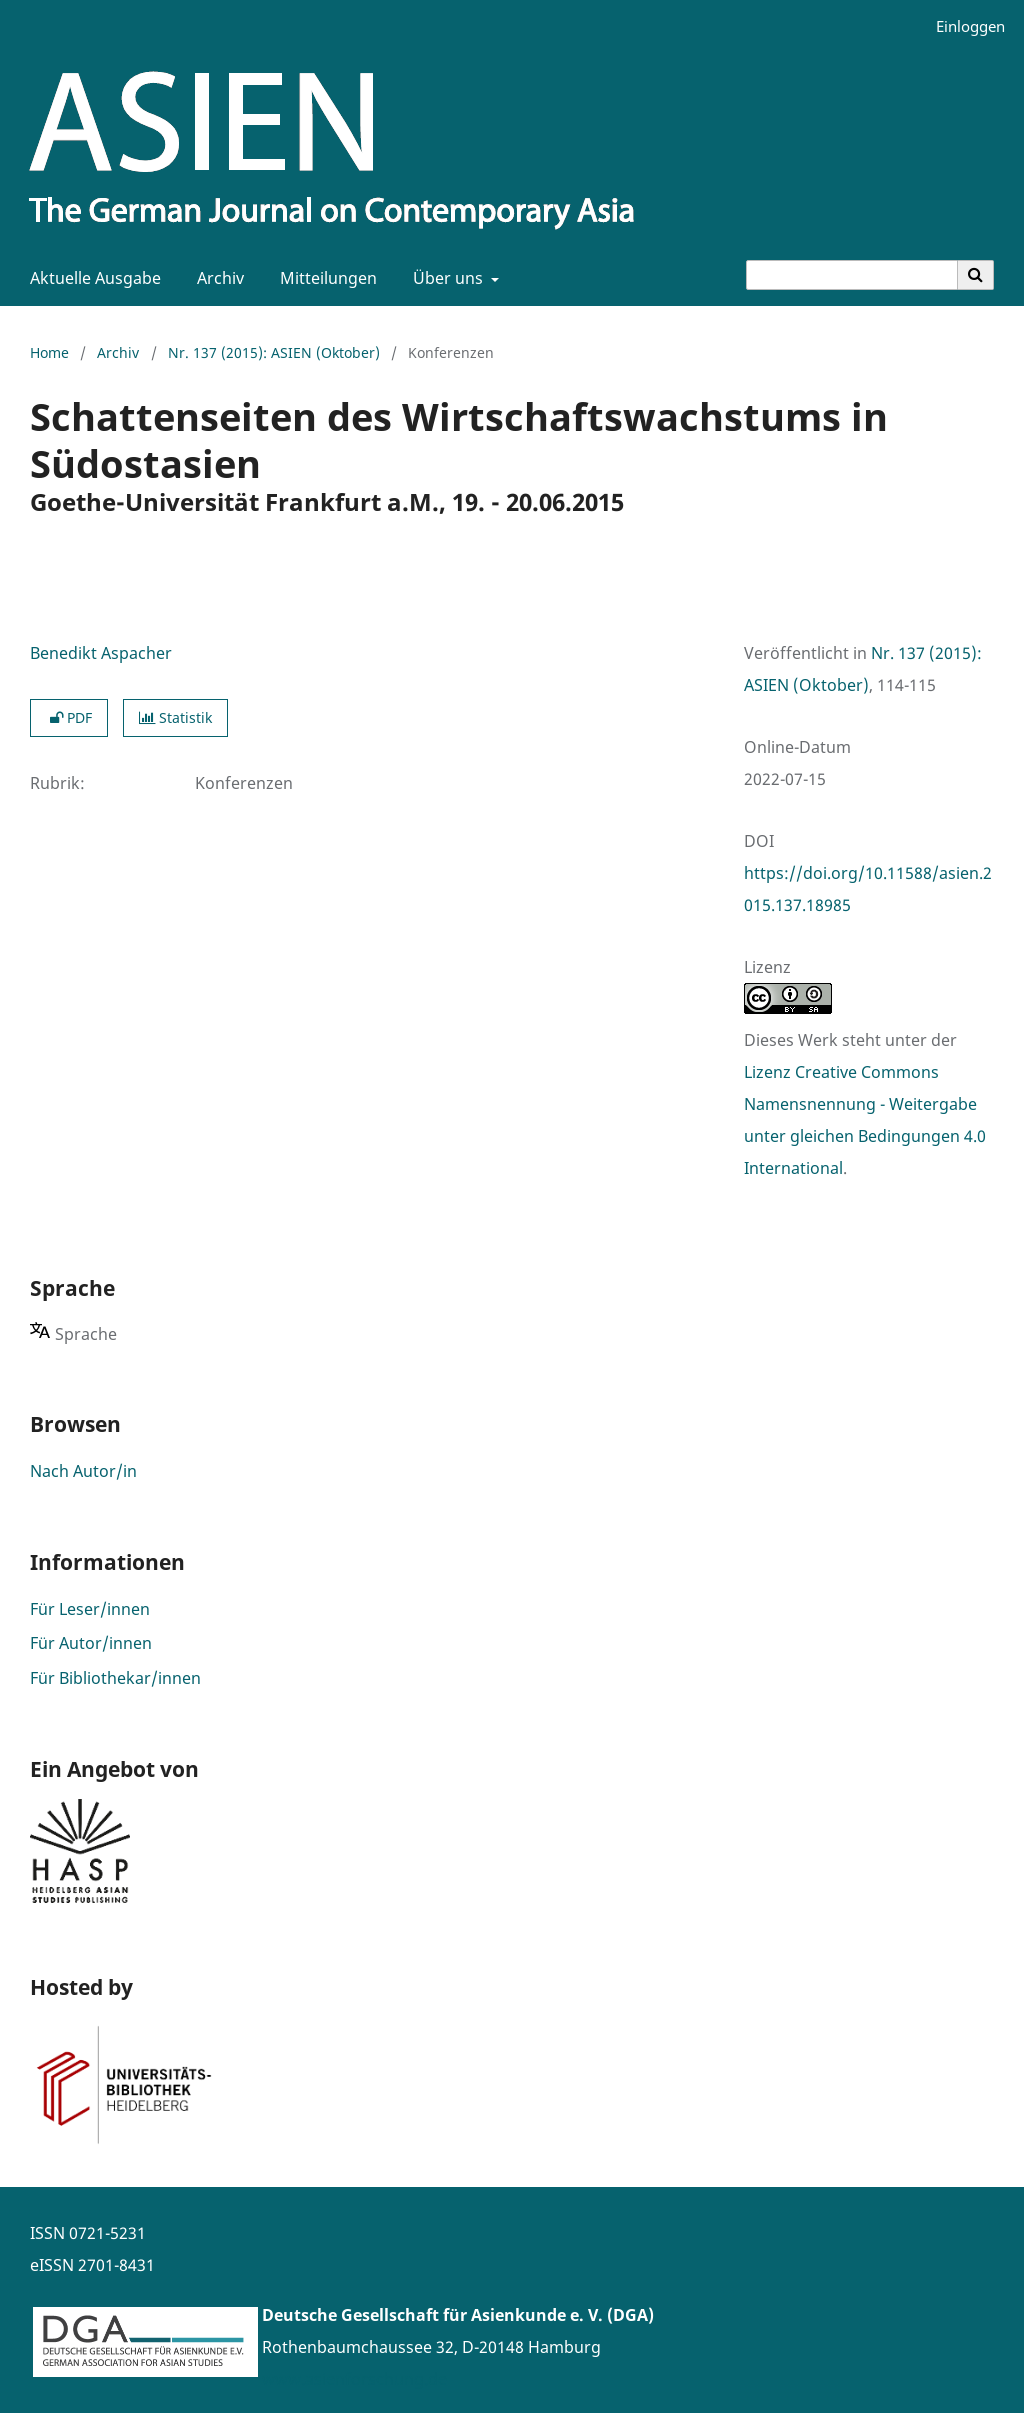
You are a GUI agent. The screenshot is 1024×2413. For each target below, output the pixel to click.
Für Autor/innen (91, 1643)
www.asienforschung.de (354, 2379)
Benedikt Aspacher (101, 653)
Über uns (446, 278)
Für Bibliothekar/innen (115, 1678)
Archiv (216, 278)
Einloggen (963, 26)
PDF (69, 717)
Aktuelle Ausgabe (91, 278)
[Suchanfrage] (852, 275)
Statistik (175, 717)
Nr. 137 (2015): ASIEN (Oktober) (274, 352)
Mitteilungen (324, 278)
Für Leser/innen (90, 1609)
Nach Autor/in (83, 1471)
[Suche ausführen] (976, 275)
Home (49, 352)
